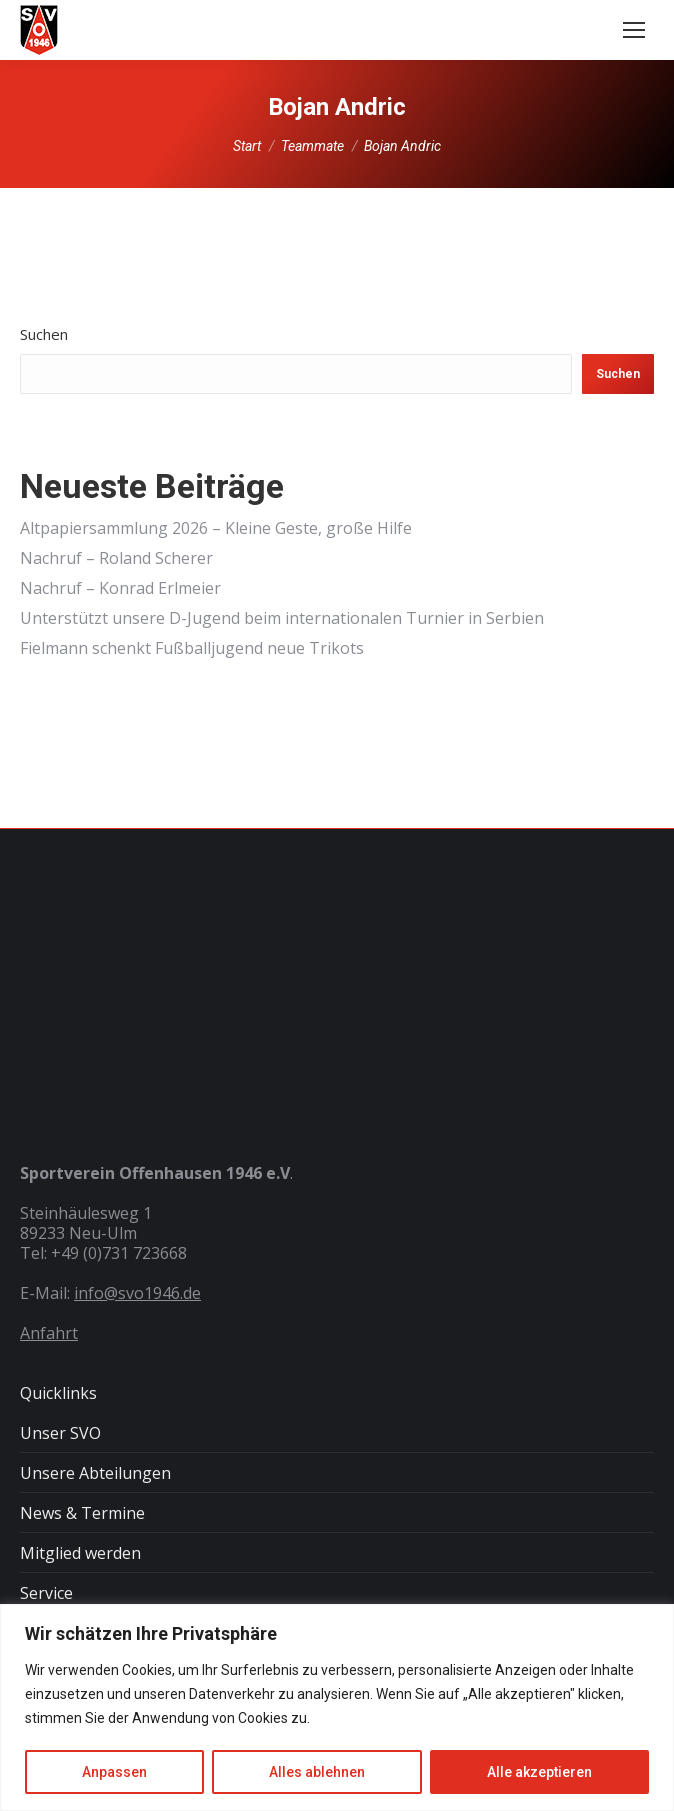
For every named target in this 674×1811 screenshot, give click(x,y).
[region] (337, 1707)
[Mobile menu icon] (634, 30)
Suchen (44, 334)
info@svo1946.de (137, 1293)
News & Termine (82, 1513)
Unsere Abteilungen (95, 1473)
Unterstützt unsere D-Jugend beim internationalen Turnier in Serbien (282, 618)
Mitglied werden (80, 1553)
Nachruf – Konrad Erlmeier (120, 588)
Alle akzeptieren (539, 1772)
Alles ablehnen (317, 1772)
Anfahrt (49, 1333)
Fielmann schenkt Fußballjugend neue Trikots (192, 648)
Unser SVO (60, 1433)
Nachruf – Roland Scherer (116, 558)
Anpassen (114, 1772)
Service (46, 1593)
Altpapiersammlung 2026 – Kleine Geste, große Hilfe (216, 528)
